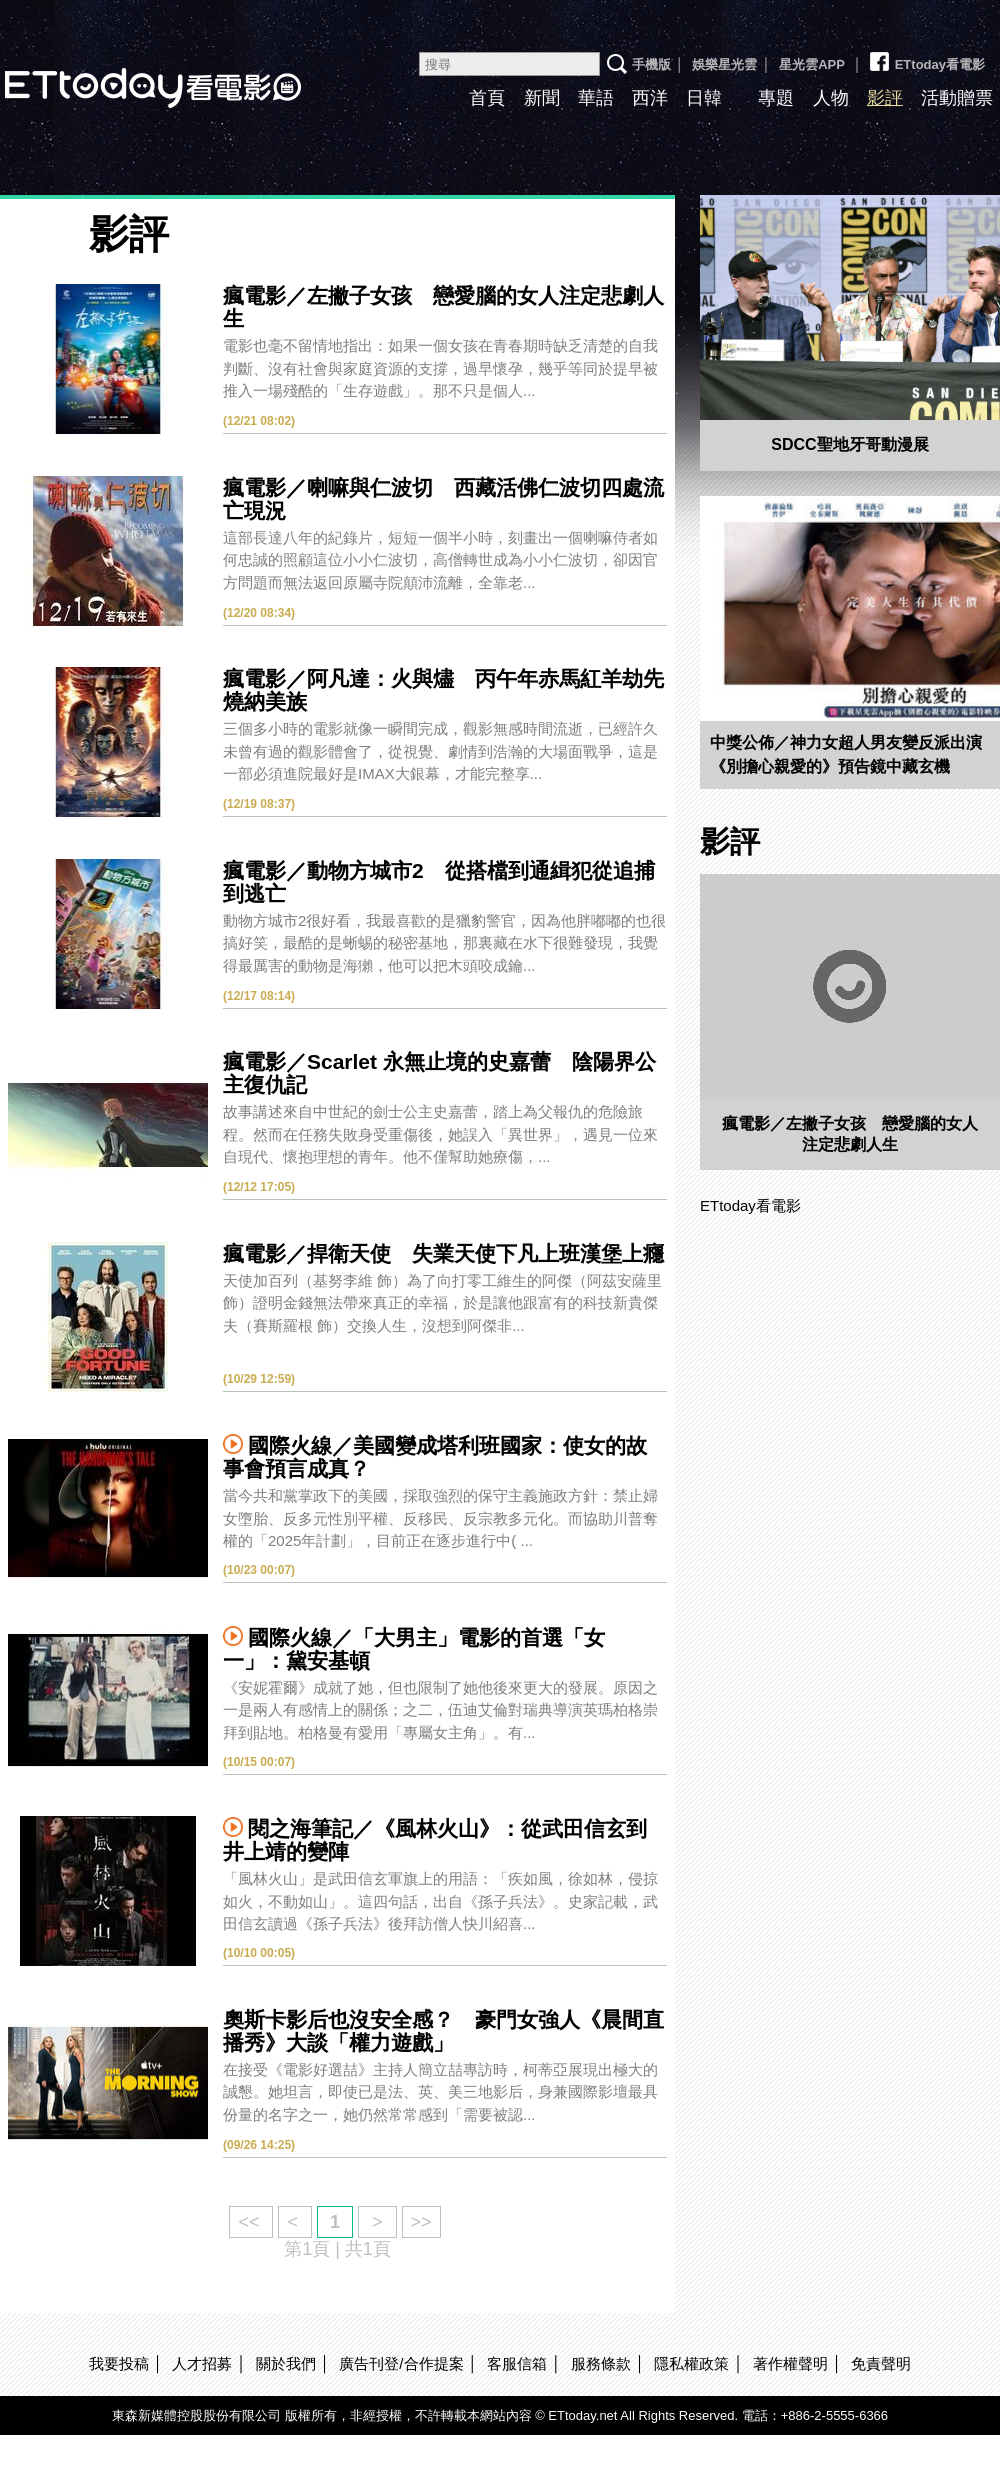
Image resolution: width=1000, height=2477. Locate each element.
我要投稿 (119, 2363)
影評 (885, 98)
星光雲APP (812, 64)
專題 (776, 98)
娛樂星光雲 (724, 64)
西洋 (650, 98)
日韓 (704, 98)
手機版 (651, 64)
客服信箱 (517, 2363)
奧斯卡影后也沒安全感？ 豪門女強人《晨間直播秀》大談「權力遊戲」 (443, 2031)
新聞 (542, 98)
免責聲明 (881, 2363)
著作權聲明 (790, 2363)
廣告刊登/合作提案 (401, 2363)
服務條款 (601, 2363)
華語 (596, 98)
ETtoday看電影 (926, 57)
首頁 (487, 98)
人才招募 (202, 2363)
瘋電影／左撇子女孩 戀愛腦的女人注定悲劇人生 (850, 1134)
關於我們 (286, 2363)
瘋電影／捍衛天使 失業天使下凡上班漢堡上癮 (443, 1253)
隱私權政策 (691, 2363)
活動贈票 (957, 98)
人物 (831, 98)
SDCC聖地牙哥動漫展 (849, 444)
